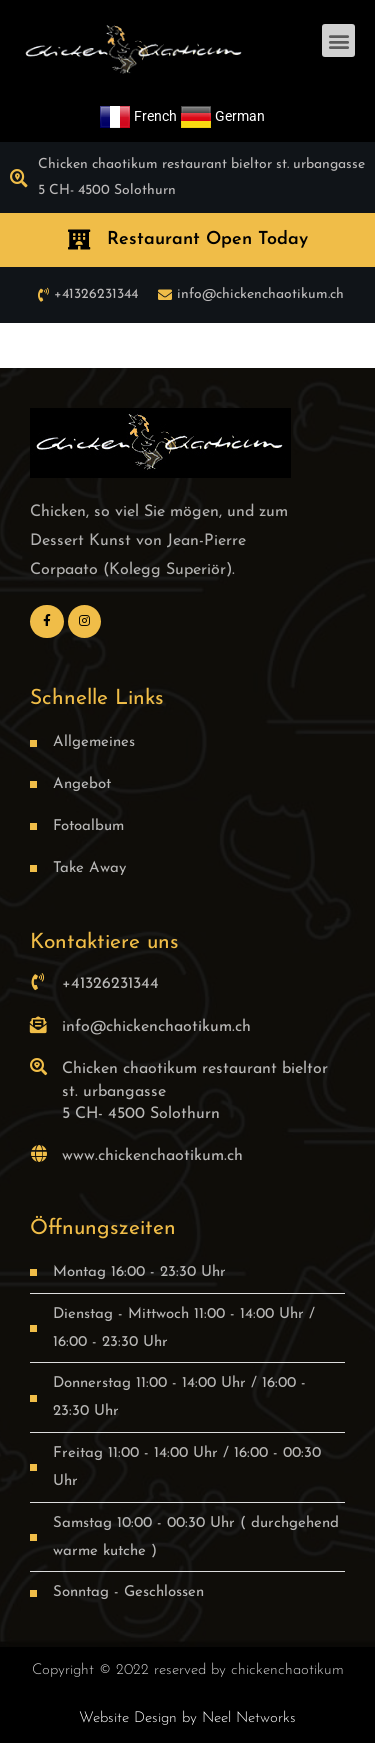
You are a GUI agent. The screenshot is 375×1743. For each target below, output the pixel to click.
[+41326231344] (38, 981)
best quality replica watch (89, 345)
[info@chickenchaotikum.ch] (38, 1024)
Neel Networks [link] (249, 1718)
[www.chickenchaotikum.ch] (38, 1153)
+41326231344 (110, 984)
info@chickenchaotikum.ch (156, 1027)
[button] (338, 40)
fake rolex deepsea (228, 345)
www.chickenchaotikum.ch (152, 1156)
